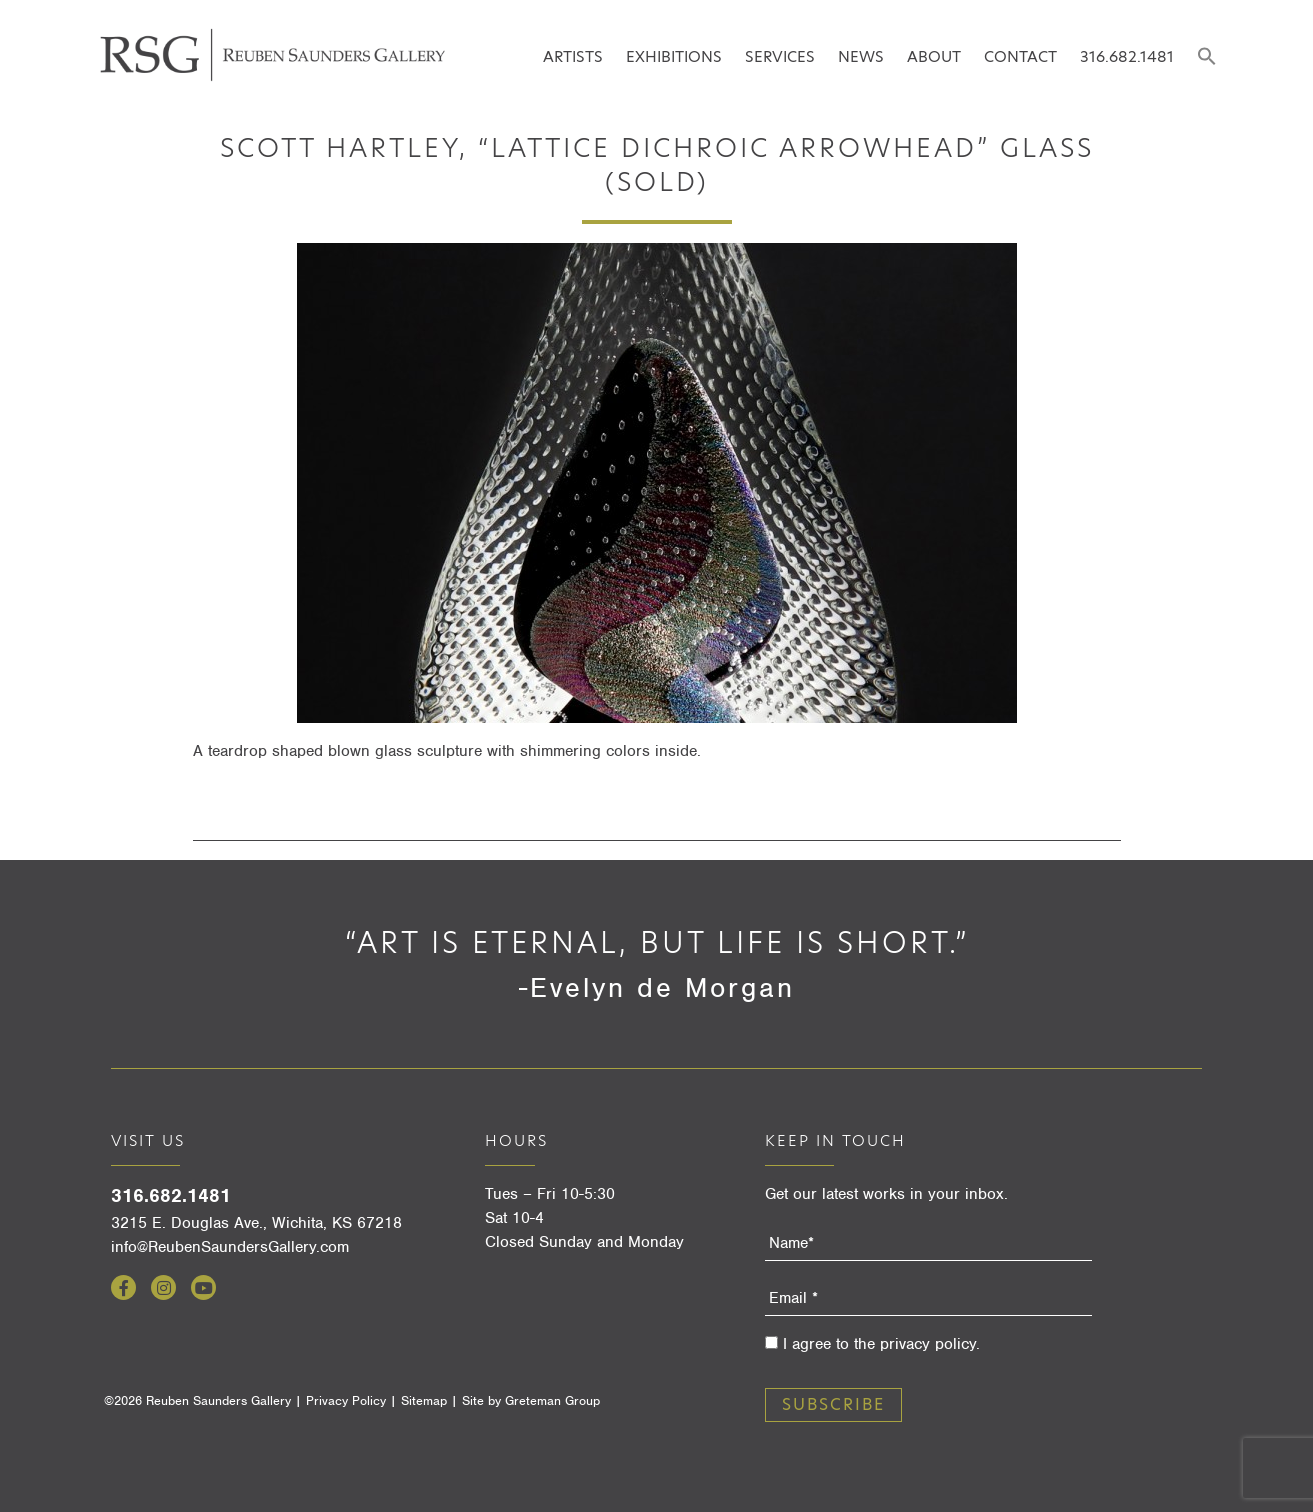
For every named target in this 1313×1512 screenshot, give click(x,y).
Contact (1020, 56)
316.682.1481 (1127, 56)
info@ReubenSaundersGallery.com (230, 1247)
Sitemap (424, 1400)
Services (780, 56)
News (861, 56)
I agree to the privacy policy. (881, 1344)
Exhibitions (674, 56)
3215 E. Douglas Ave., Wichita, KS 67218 (256, 1223)
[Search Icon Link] (1207, 57)
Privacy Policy (346, 1400)
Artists (573, 56)
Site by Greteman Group (531, 1400)
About (934, 56)
